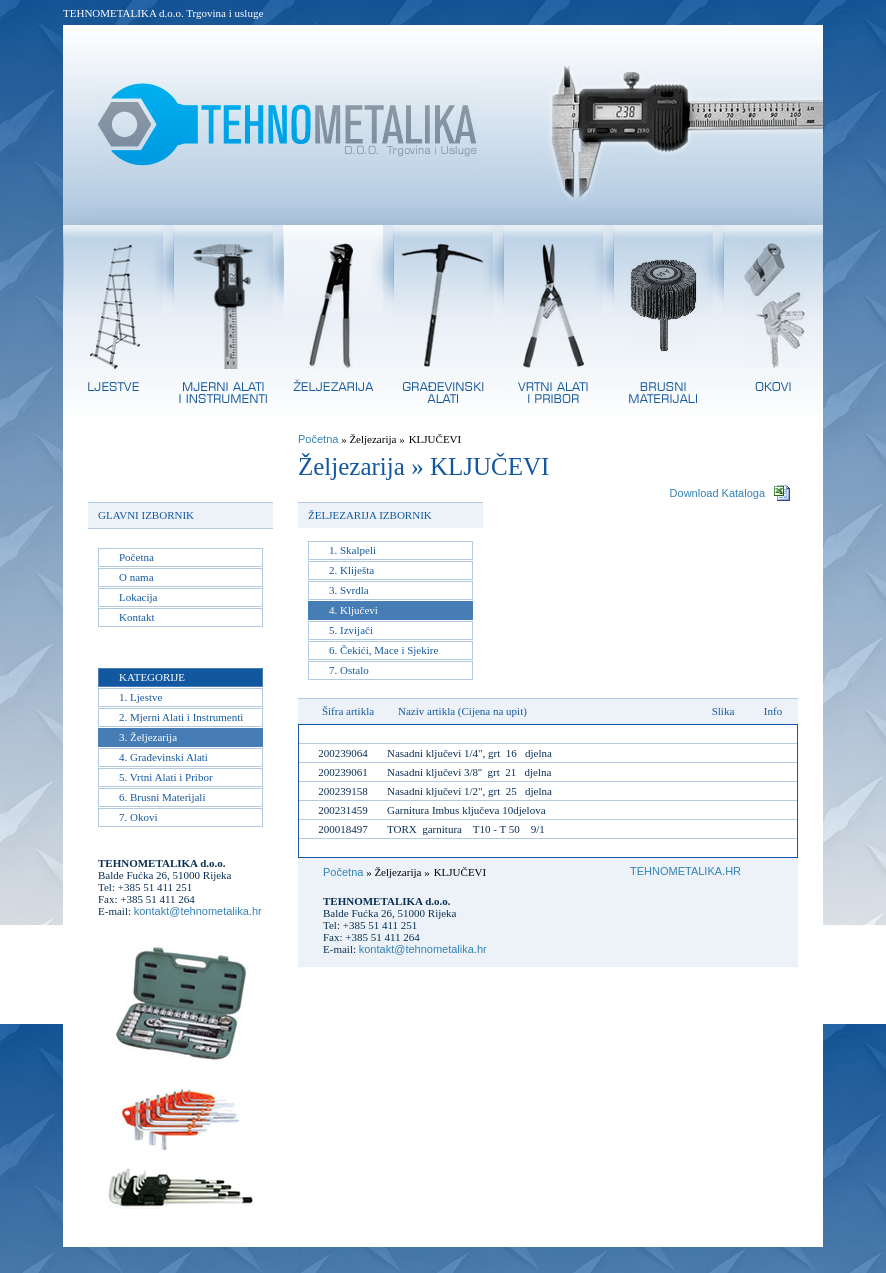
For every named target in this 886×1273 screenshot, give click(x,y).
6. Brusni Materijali (162, 797)
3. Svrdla (349, 590)
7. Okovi (138, 817)
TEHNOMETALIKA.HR (685, 871)
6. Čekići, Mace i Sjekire (383, 650)
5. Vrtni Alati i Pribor (166, 777)
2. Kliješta (351, 570)
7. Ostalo (349, 670)
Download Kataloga (717, 493)
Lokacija (138, 597)
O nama (136, 577)
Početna (136, 557)
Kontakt (136, 617)
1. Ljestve (140, 697)
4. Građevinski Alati (163, 757)
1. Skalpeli (352, 550)
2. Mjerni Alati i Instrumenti (181, 717)
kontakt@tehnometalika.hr (198, 911)
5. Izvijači (351, 630)
